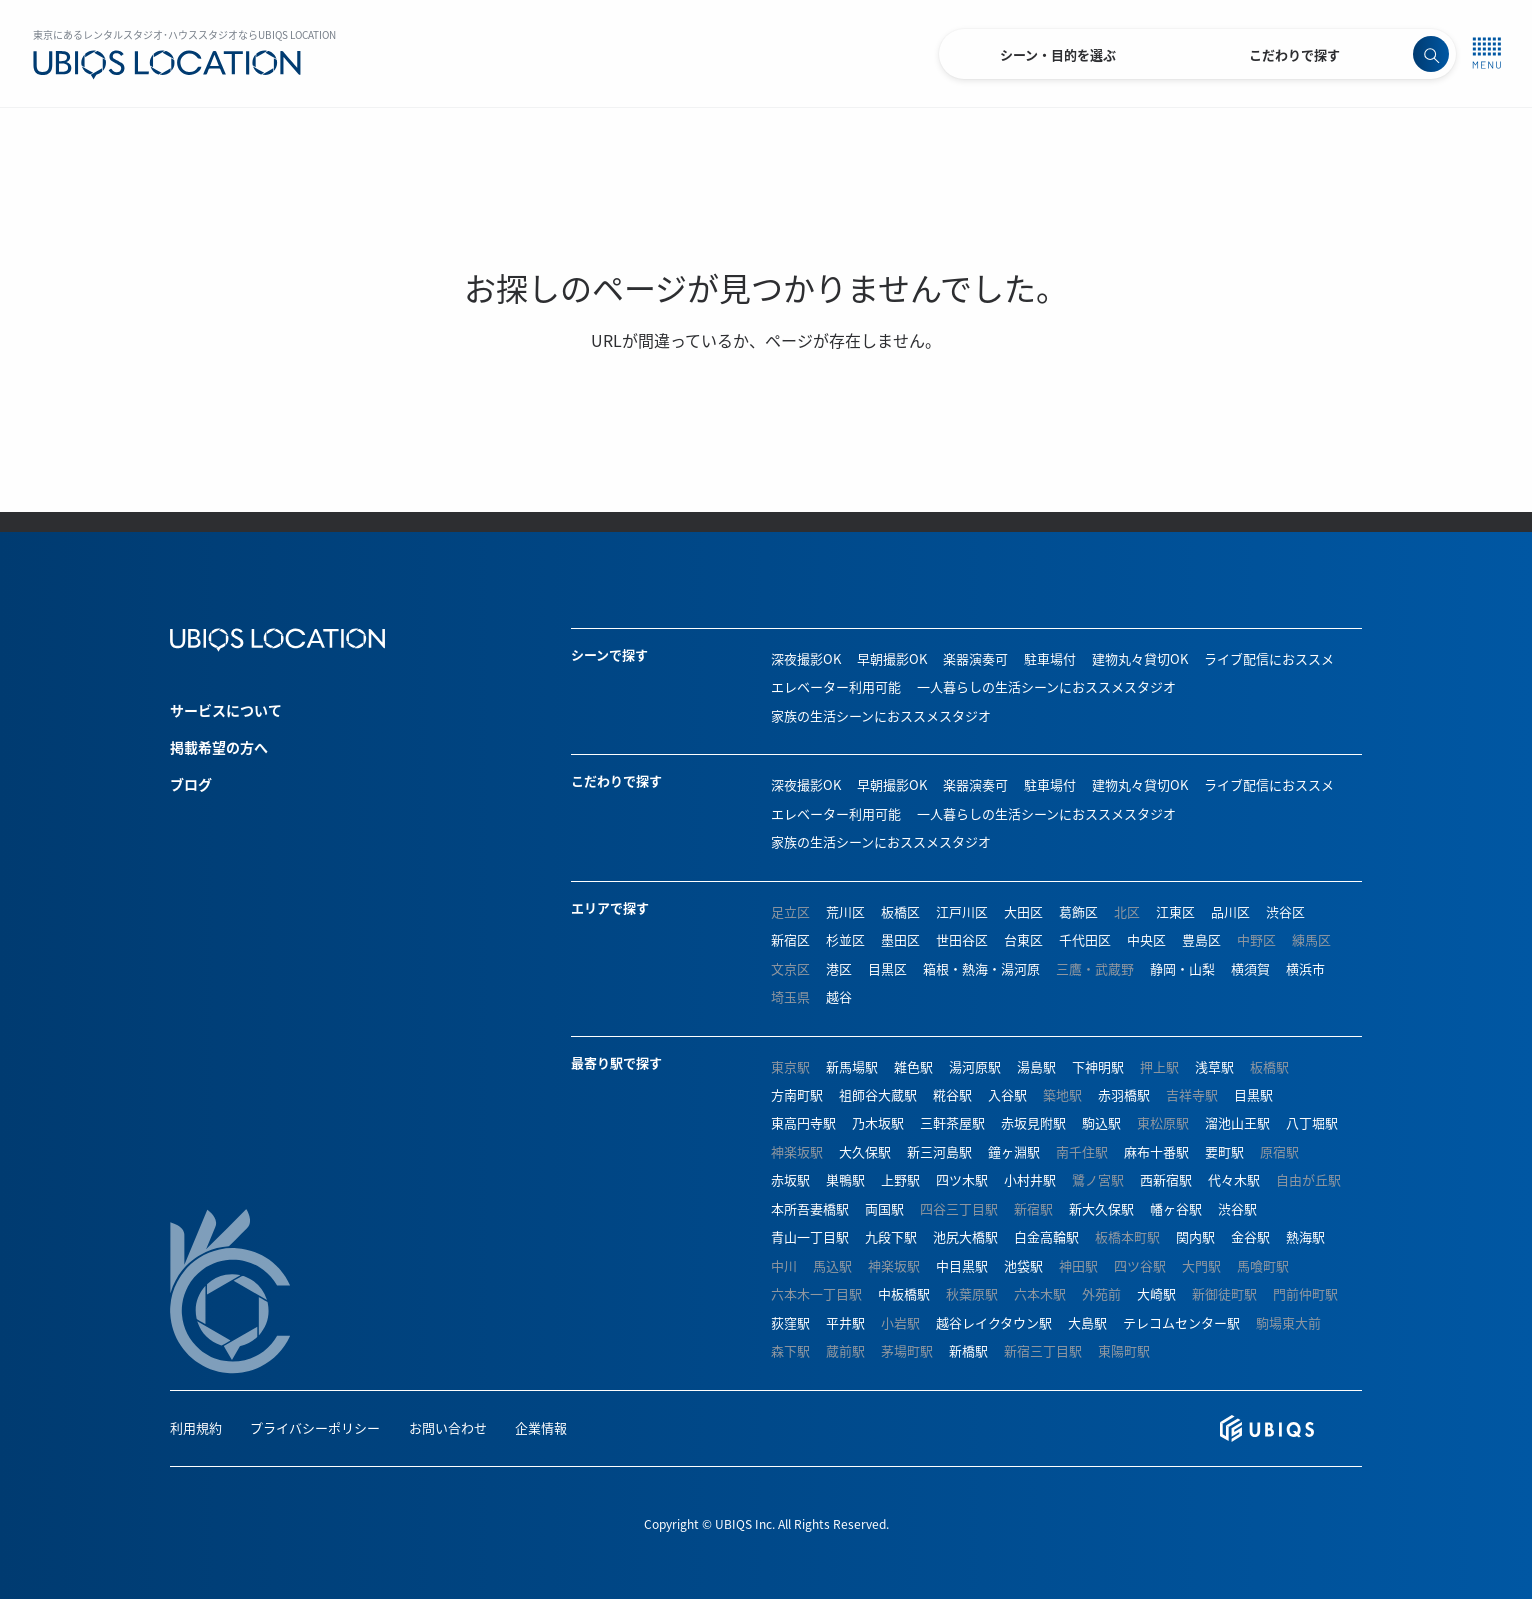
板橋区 (900, 911)
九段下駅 (891, 1236)
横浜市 (1305, 968)
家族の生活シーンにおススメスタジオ (881, 715)
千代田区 (1085, 939)
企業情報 (541, 1427)
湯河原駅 (975, 1066)
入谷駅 (1007, 1094)
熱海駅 (1305, 1236)
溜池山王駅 (1237, 1122)
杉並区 (845, 939)
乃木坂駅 (878, 1122)
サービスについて (226, 710)
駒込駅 (1101, 1122)
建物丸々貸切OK (1140, 658)
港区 (839, 968)
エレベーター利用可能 (836, 686)
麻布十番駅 (1156, 1151)
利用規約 (196, 1427)
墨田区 (900, 939)
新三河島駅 (939, 1151)
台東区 (1023, 939)
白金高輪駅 (1046, 1236)
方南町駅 (797, 1094)
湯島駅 (1036, 1066)
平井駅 (845, 1322)
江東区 (1175, 911)
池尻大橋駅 (965, 1236)
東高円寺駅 (803, 1122)
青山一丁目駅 (810, 1236)
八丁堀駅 (1312, 1122)
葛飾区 (1078, 911)
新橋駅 (968, 1350)
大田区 (1023, 911)
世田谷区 (962, 939)
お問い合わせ (448, 1427)
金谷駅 (1250, 1236)
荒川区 (845, 911)
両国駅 (884, 1208)
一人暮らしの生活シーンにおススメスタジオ (1046, 686)
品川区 (1230, 911)
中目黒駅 (962, 1265)
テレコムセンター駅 (1181, 1322)
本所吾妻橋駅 (810, 1208)
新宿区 (790, 939)
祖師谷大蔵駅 (878, 1094)
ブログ (191, 784)
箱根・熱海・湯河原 (981, 968)
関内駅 (1195, 1236)
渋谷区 (1285, 911)
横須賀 (1250, 968)
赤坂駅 (790, 1179)
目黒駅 (1253, 1094)
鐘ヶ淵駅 (1014, 1151)
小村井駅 (1030, 1179)
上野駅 (900, 1179)
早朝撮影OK (892, 658)
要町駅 (1224, 1151)
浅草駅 (1214, 1066)
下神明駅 (1098, 1066)
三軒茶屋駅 (952, 1122)
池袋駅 (1023, 1265)
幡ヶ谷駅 (1176, 1208)
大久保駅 (865, 1151)
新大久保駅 (1101, 1208)
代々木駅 (1234, 1179)
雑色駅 (913, 1066)
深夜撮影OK (806, 658)
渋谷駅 (1237, 1208)
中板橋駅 (904, 1293)
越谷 (839, 996)
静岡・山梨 (1182, 968)
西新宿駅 (1166, 1179)
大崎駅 (1156, 1293)
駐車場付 (1050, 658)
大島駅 (1087, 1322)
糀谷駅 (952, 1094)
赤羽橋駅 (1124, 1094)
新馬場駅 (852, 1066)
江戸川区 (962, 911)
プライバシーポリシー (315, 1427)
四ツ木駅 (962, 1179)
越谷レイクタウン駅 (994, 1322)
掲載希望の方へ (219, 747)
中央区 (1146, 939)
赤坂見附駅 (1033, 1122)
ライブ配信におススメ (1269, 658)
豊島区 (1201, 939)
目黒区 (887, 968)
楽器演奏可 (975, 658)
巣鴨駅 (845, 1179)
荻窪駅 (790, 1322)
